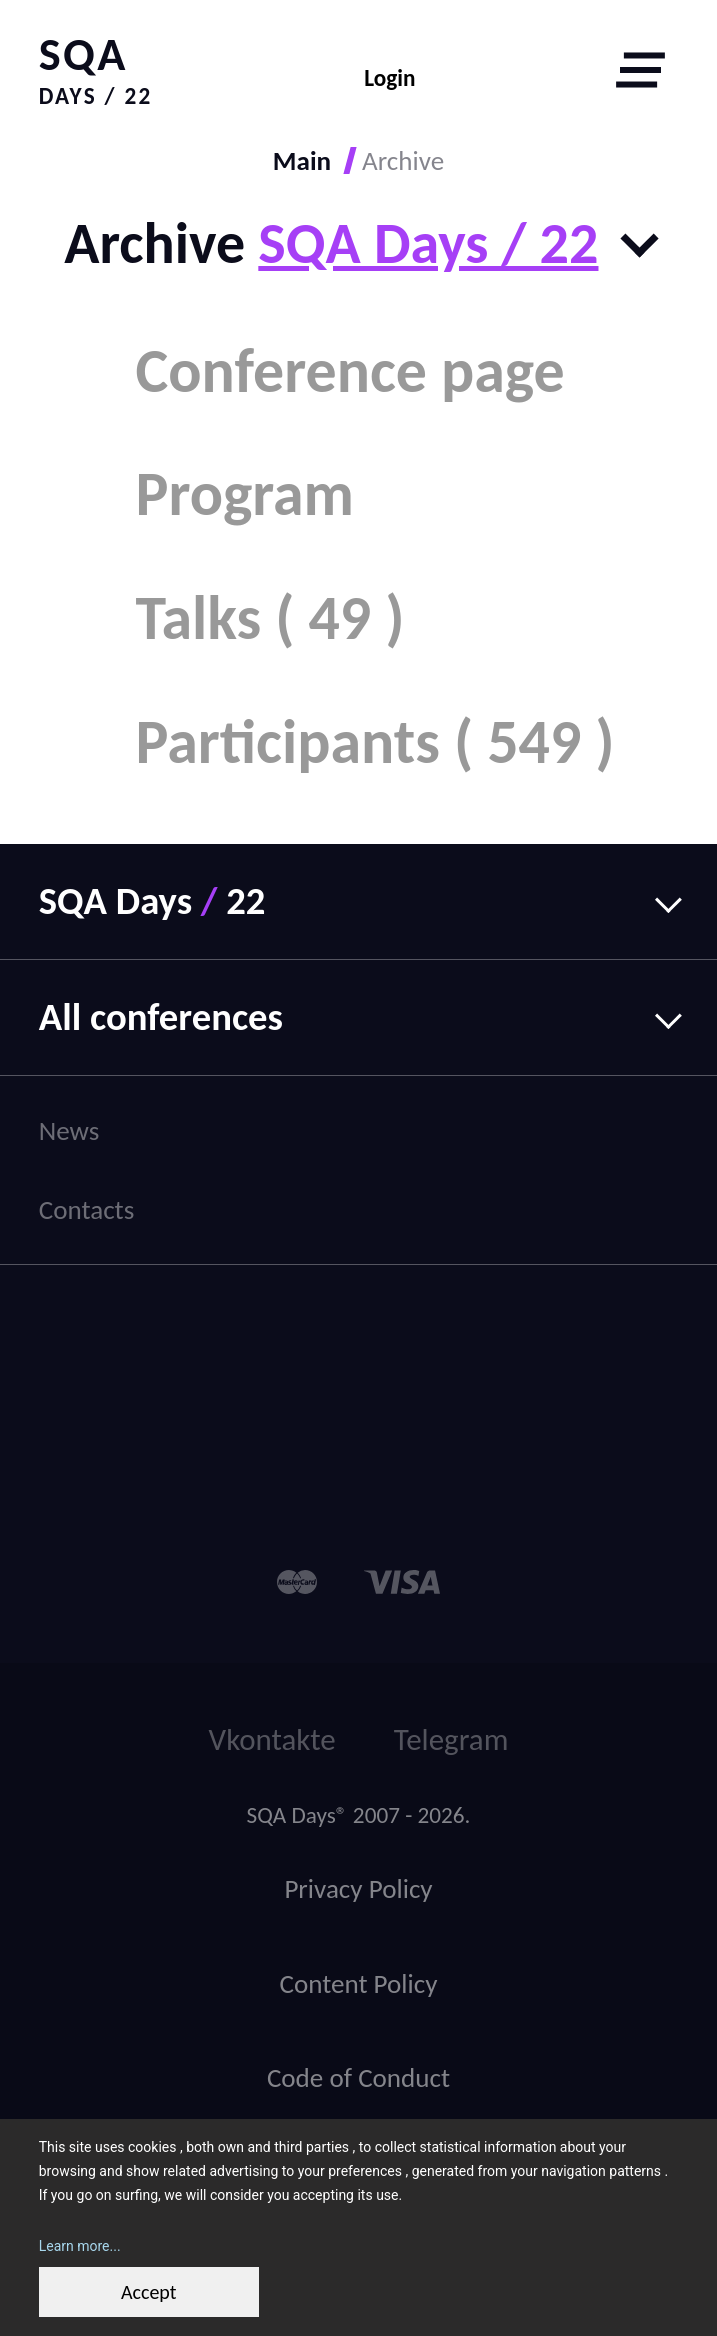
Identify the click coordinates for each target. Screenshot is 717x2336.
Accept (149, 2292)
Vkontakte (272, 1739)
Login (389, 78)
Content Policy (358, 1983)
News (69, 1130)
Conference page (349, 371)
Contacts (87, 1209)
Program (244, 494)
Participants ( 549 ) (374, 742)
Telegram (451, 1739)
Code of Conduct (358, 2077)
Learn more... (80, 2246)
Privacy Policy (358, 1888)
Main (302, 160)
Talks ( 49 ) (269, 618)
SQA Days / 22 (428, 243)
